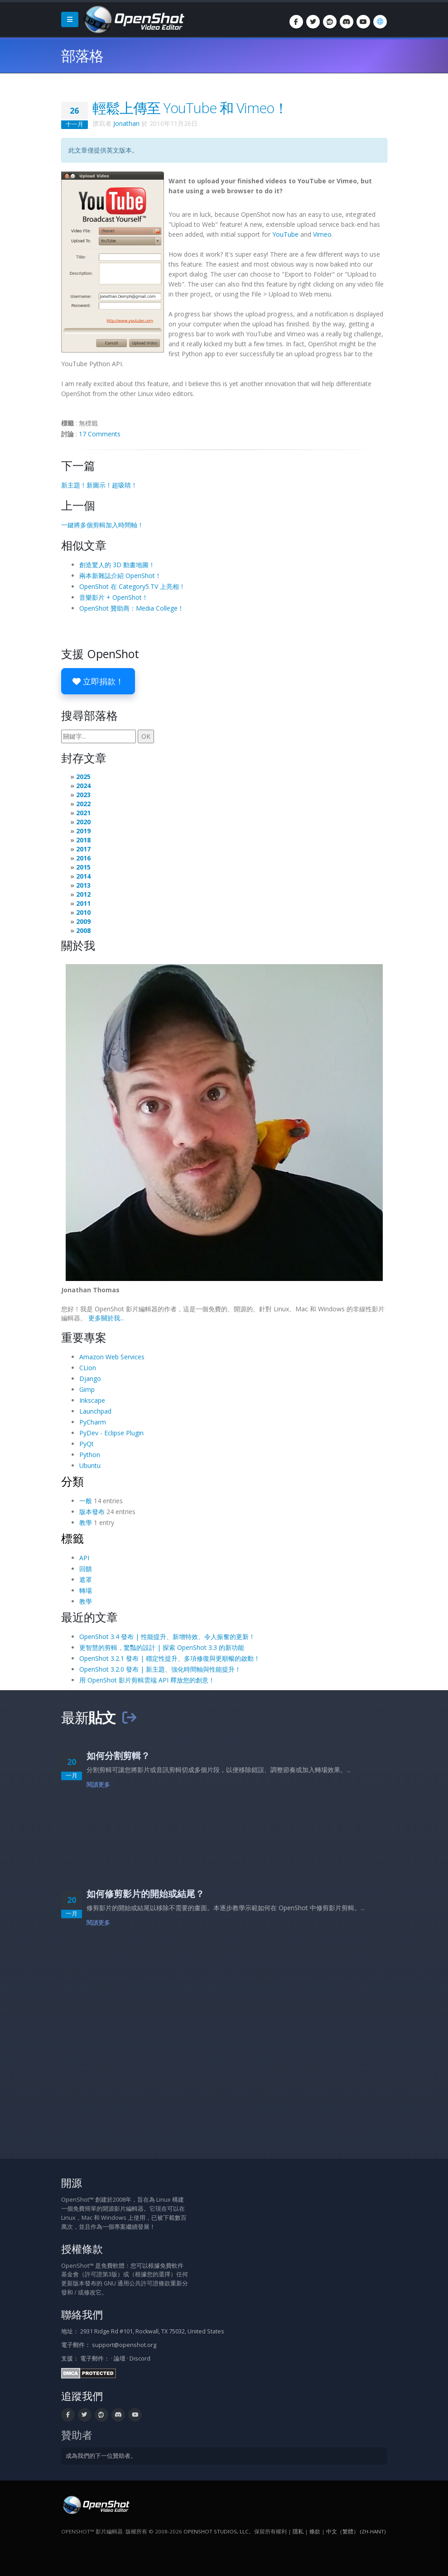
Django (90, 1378)
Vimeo (322, 234)
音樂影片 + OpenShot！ (113, 597)
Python (89, 1454)
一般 (85, 1500)
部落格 (82, 55)
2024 (83, 785)
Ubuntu (90, 1465)
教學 (85, 1522)
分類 (72, 1481)
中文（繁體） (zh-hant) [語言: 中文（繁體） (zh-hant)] (355, 2531)
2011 (83, 903)
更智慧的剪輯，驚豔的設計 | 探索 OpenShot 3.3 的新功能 (161, 1647)
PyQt (86, 1443)
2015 (83, 867)
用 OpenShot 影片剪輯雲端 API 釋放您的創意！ (147, 1680)
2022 (83, 803)
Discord (140, 2358)
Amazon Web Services (112, 1357)
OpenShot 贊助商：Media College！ (131, 608)
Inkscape (92, 1400)
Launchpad (95, 1411)
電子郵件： (95, 2358)
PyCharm (92, 1422)
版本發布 (92, 1511)
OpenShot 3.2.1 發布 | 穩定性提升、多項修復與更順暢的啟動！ (169, 1658)
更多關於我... (106, 1318)
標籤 (72, 1538)
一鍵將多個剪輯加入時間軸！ (102, 525)
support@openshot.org (124, 2345)
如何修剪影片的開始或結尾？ (145, 1894)
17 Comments (99, 434)
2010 (83, 912)
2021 (83, 812)
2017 (83, 849)
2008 (83, 930)
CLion (87, 1367)
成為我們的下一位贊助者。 (101, 2456)
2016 (83, 858)
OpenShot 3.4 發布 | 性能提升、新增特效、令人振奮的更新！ (167, 1636)
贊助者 (76, 2435)
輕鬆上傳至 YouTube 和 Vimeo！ (190, 107)
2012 (83, 894)
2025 (83, 776)
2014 (83, 876)
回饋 (85, 1568)
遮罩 (85, 1579)
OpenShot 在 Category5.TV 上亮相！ (132, 586)
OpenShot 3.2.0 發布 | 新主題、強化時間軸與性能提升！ (160, 1669)
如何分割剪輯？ (118, 1755)
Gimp (87, 1389)
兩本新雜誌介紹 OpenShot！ (120, 575)
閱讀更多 (99, 1784)
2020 (83, 821)
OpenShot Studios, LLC (216, 2531)
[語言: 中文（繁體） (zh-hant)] (380, 22)
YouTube (285, 234)
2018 (83, 840)
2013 (83, 885)
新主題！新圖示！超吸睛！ (99, 485)
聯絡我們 (82, 2315)
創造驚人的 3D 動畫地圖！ (117, 564)
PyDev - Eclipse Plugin (111, 1433)
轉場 (85, 1590)
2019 (83, 831)
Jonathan (126, 123)
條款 (314, 2531)
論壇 (119, 2358)
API (84, 1557)
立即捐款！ (98, 681)
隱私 (298, 2531)
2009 (83, 921)
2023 (83, 794)
